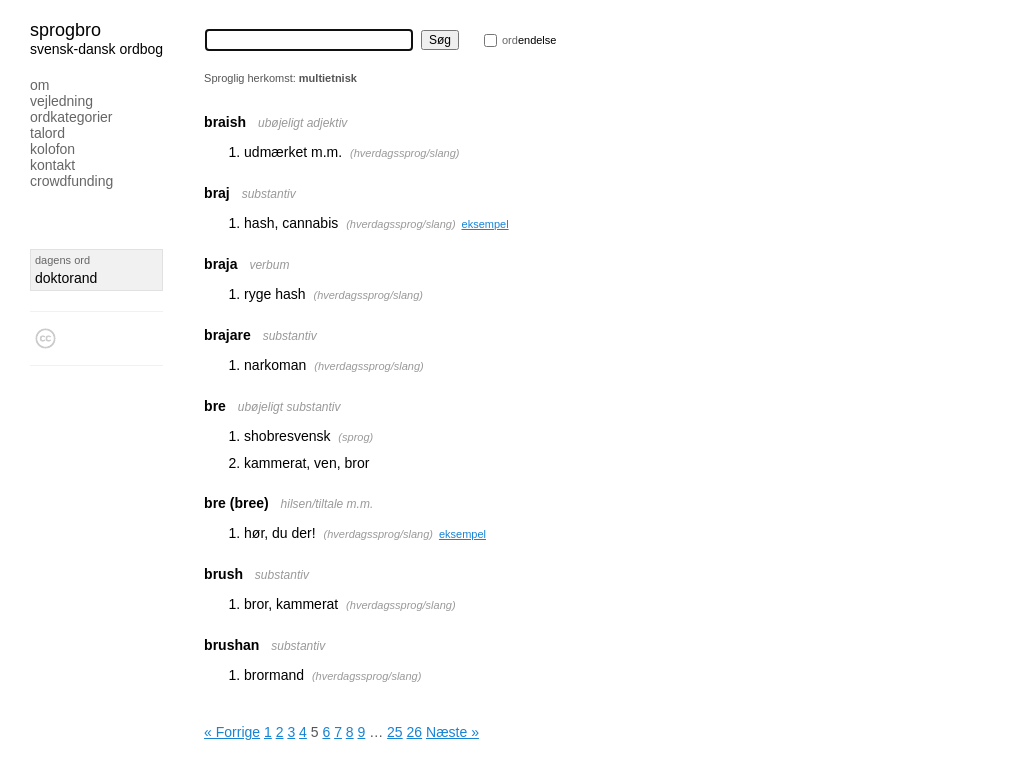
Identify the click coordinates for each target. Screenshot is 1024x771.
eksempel (485, 224)
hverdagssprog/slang (405, 153)
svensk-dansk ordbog (96, 49)
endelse (529, 40)
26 (415, 732)
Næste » (452, 732)
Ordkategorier (71, 117)
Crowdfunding (71, 181)
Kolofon (52, 149)
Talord (47, 133)
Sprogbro (65, 30)
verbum (269, 265)
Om (39, 85)
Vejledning (61, 101)
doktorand (66, 278)
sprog (356, 437)
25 (395, 732)
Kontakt (52, 165)
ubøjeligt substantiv (289, 407)
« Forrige (232, 732)
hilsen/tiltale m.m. (327, 504)
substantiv (269, 194)
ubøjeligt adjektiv (302, 123)
